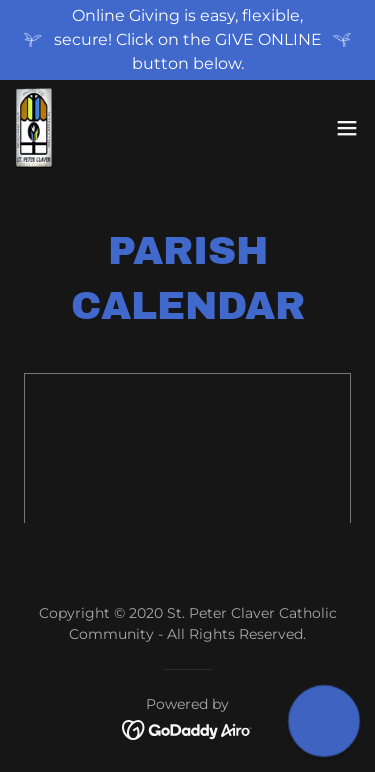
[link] (34, 128)
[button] (347, 128)
